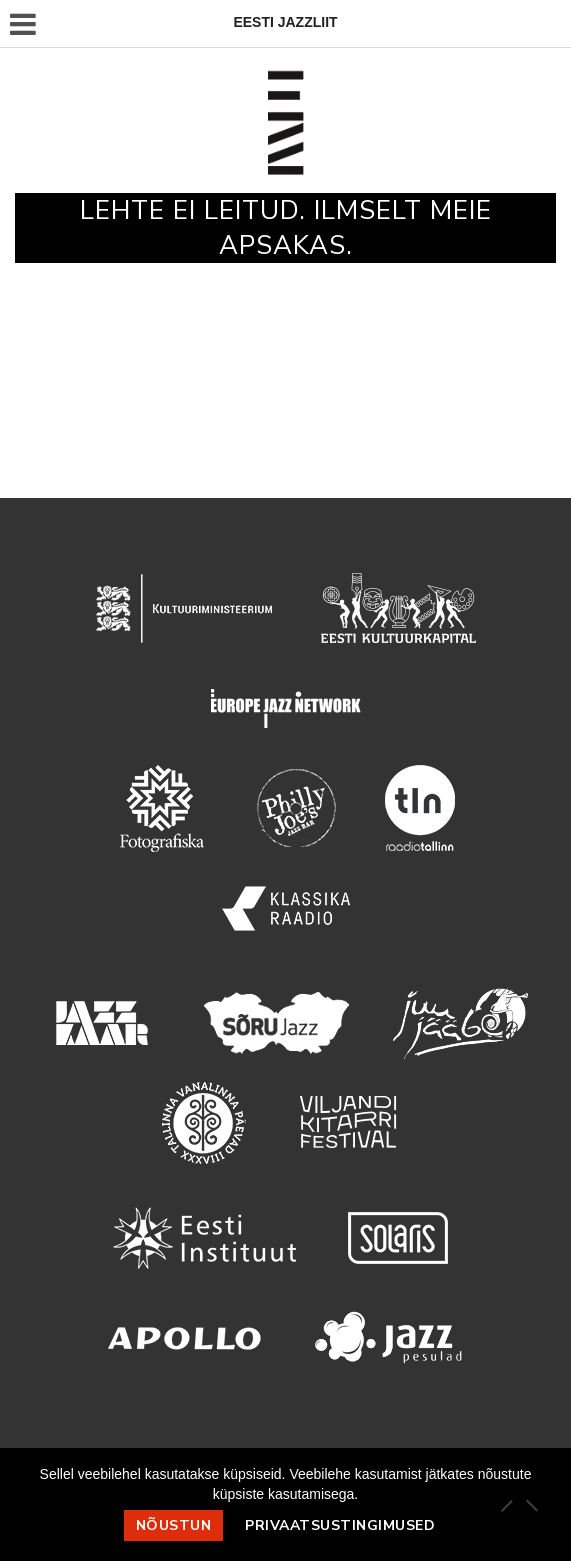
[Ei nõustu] (531, 1505)
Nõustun (174, 1525)
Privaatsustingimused (340, 1525)
